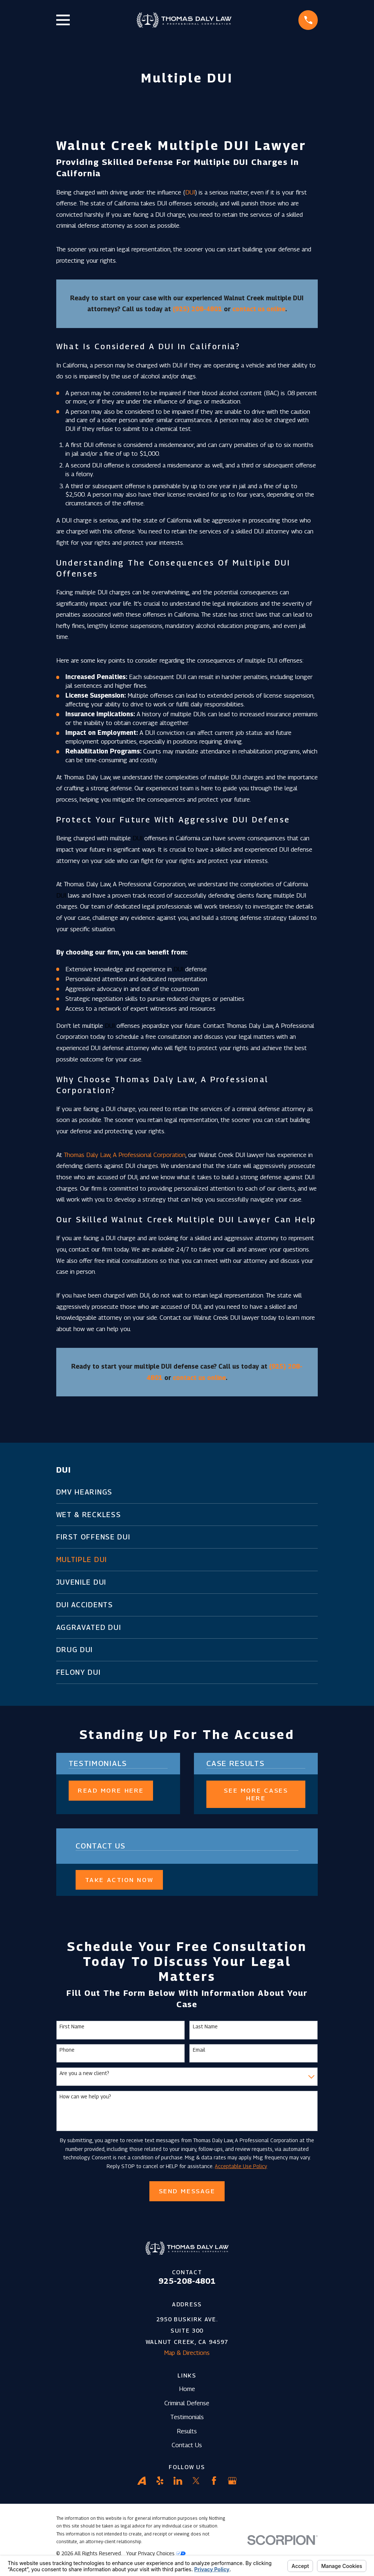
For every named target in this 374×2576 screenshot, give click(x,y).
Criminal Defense (186, 2403)
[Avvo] (141, 2480)
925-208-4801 (187, 2281)
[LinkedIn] (177, 2480)
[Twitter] (196, 2480)
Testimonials (187, 2417)
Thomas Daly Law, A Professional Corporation (125, 1154)
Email (199, 2050)
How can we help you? (85, 2096)
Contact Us (187, 2445)
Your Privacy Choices (156, 2553)
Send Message (187, 2191)
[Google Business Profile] (232, 2480)
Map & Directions (187, 2352)
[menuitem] (187, 1492)
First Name (72, 2026)
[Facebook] (214, 2480)
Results (187, 2431)
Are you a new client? (84, 2073)
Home (187, 2388)
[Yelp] (160, 2480)
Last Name (205, 2026)
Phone (67, 2050)
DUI (190, 192)
